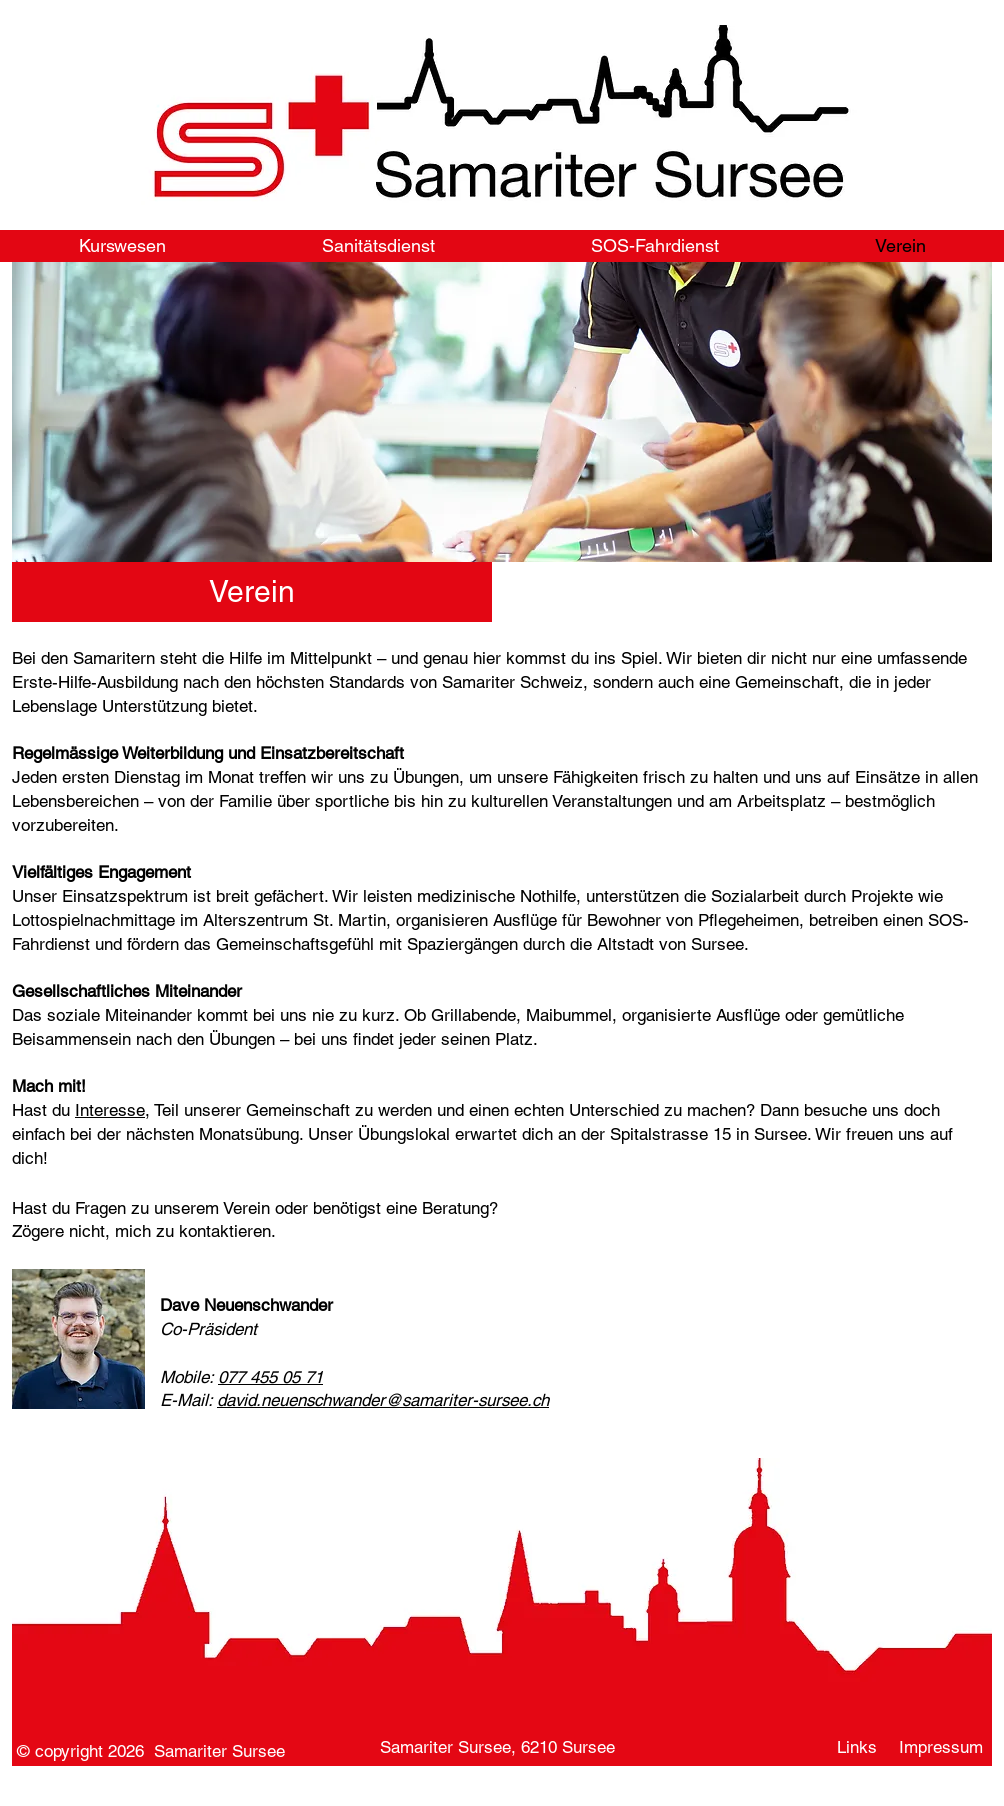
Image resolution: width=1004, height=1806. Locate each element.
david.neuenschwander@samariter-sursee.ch (383, 1400)
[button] (252, 592)
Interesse (110, 1110)
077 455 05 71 (270, 1377)
